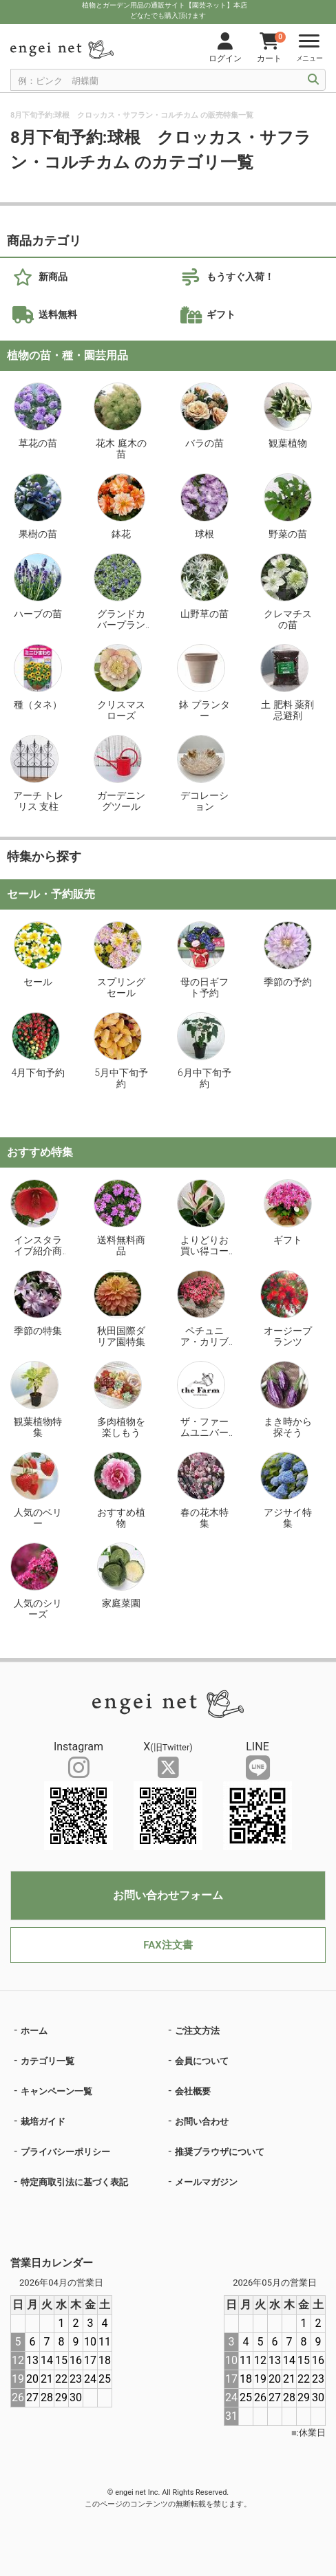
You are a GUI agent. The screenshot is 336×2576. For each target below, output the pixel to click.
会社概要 (193, 2091)
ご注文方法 (197, 2031)
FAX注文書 (167, 1945)
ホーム (34, 2031)
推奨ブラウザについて (219, 2152)
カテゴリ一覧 (47, 2061)
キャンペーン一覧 (56, 2091)
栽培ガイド (43, 2121)
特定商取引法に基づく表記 (74, 2182)
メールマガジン (206, 2182)
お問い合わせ (202, 2121)
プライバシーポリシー (65, 2152)
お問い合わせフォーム (168, 1895)
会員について (202, 2061)
